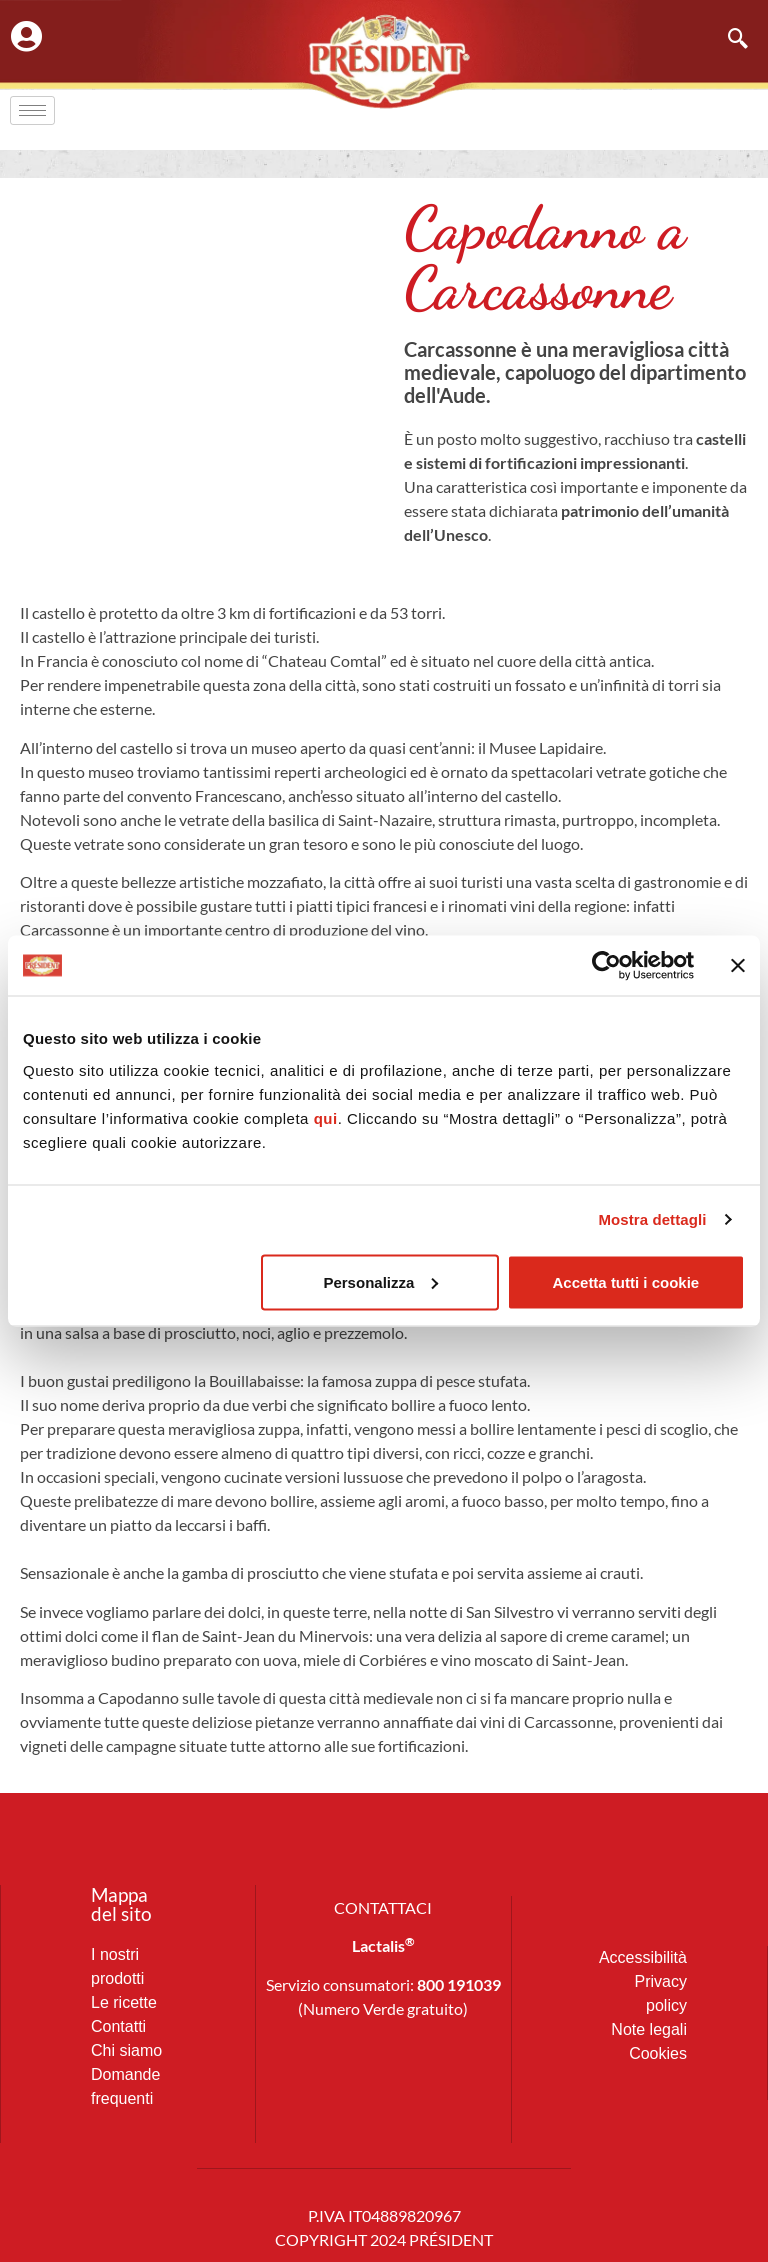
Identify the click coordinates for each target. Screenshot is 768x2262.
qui (326, 1117)
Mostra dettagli (652, 1219)
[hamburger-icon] (32, 110)
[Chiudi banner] (738, 966)
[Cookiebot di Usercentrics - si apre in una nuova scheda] (606, 966)
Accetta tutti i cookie (626, 1281)
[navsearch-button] (728, 40)
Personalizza (380, 1281)
